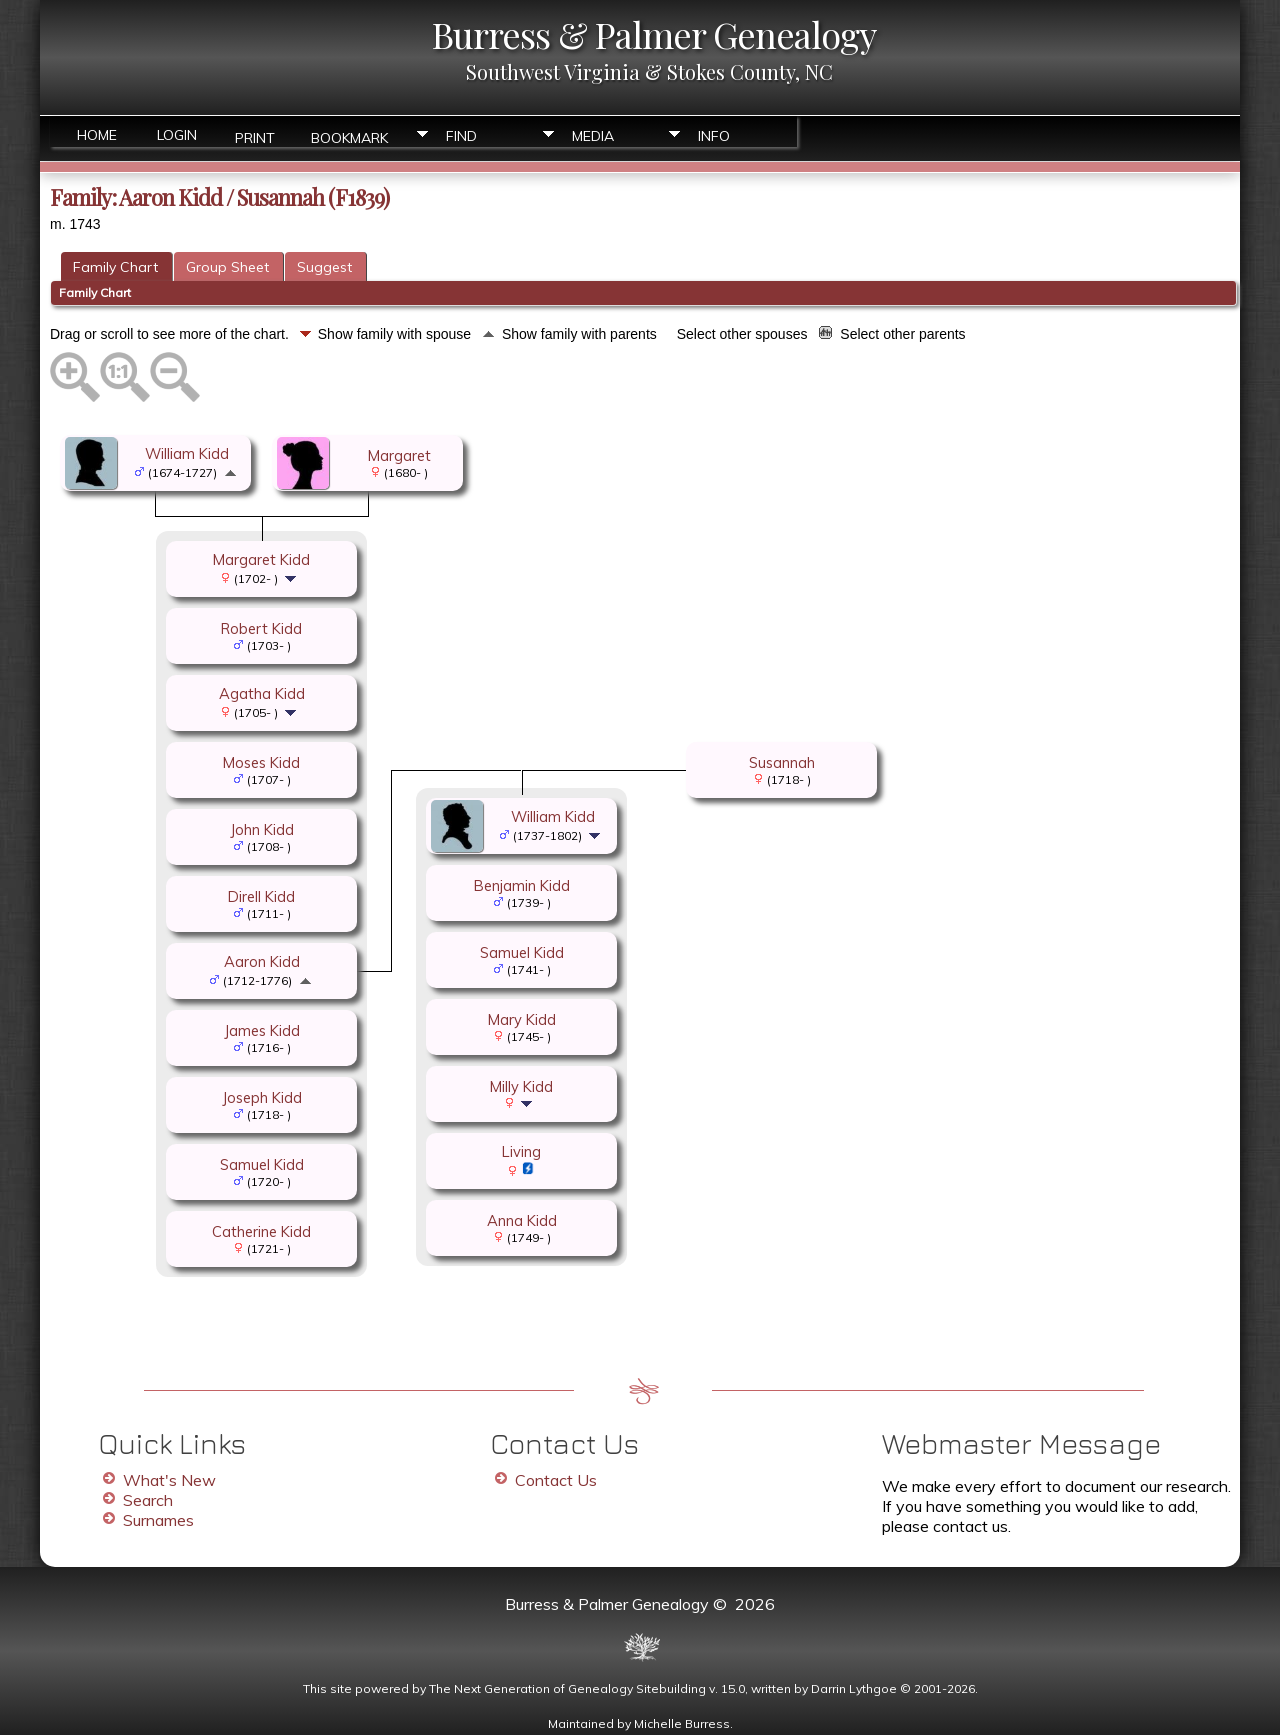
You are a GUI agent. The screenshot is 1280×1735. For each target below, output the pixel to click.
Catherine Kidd (261, 1231)
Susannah (782, 762)
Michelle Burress (682, 1723)
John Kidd (262, 829)
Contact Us (556, 1480)
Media (593, 136)
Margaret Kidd (261, 559)
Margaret (399, 455)
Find (461, 136)
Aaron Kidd (262, 961)
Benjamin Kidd (522, 885)
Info (714, 136)
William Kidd (187, 453)
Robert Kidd (261, 628)
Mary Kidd (522, 1019)
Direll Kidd (261, 896)
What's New (169, 1480)
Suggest (324, 267)
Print (255, 136)
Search (148, 1500)
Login (177, 135)
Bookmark (349, 136)
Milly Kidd (521, 1086)
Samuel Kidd (262, 1164)
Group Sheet (227, 267)
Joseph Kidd (262, 1097)
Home (97, 135)
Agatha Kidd (262, 693)
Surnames (158, 1520)
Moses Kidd (261, 762)
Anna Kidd (522, 1220)
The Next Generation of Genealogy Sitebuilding (567, 1688)
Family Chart (115, 267)
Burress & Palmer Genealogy (654, 34)
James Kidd (262, 1030)
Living (521, 1151)
